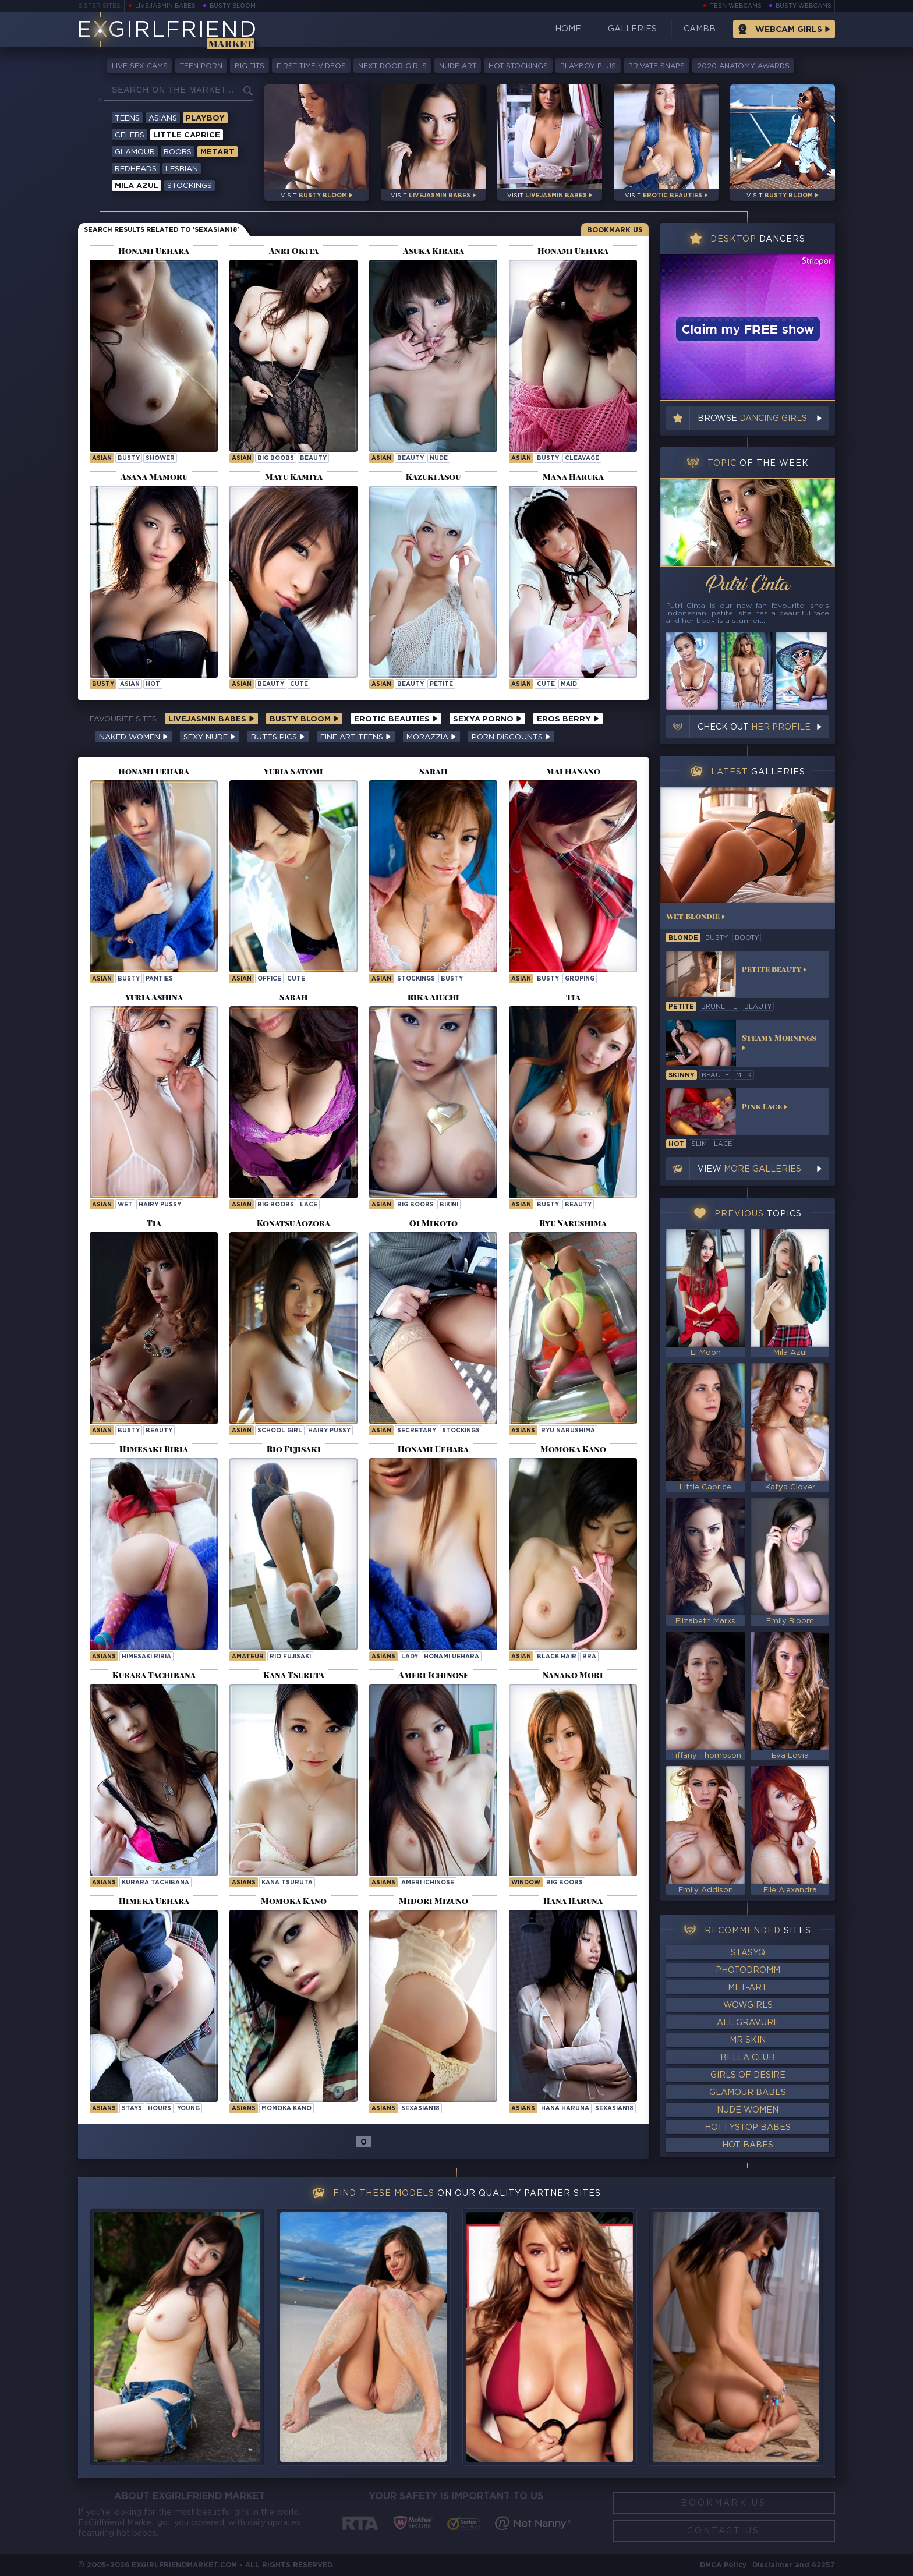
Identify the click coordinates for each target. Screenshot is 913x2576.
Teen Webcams (736, 6)
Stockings (189, 186)
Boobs (178, 152)
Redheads (136, 169)
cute (299, 684)
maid (569, 684)
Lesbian (181, 169)
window (525, 1882)
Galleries (632, 29)
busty (129, 458)
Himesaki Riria (146, 1656)
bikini (449, 1205)
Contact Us (723, 2531)
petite (441, 684)
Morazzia (431, 737)
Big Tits (249, 66)
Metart (217, 152)
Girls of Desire (747, 2075)
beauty (313, 458)
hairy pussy (160, 1205)
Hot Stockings (518, 66)
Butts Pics (278, 737)
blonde (683, 938)
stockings (416, 979)
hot (153, 684)
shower (160, 458)
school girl (279, 1431)
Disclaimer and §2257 (793, 2565)
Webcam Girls (788, 29)
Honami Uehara (451, 1656)
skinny (681, 1075)
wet (125, 1205)
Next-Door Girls (392, 66)
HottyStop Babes (748, 2127)
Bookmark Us (615, 230)
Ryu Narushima (568, 1431)
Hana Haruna (565, 2108)
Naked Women (133, 737)
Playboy (205, 118)
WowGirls (748, 2005)
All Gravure (748, 2022)
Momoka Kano (286, 2108)
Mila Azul (136, 186)
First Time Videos (311, 66)
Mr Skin (748, 2040)
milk (744, 1075)
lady (409, 1656)
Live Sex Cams (140, 66)
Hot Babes (747, 2145)
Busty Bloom (233, 6)
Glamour (135, 152)
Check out (754, 727)
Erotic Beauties (396, 719)
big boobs (275, 458)
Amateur (248, 1656)
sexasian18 (420, 2108)
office (269, 979)
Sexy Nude (209, 737)
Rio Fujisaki (290, 1656)
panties (159, 979)
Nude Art (457, 66)
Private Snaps (656, 66)
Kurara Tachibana (155, 1882)
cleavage (582, 458)
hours (159, 2108)
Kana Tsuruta (287, 1882)
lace (308, 1205)
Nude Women (747, 2110)
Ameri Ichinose (427, 1882)
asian (102, 458)
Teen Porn (201, 66)
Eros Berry (568, 719)
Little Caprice (186, 135)
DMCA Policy (723, 2565)
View (749, 1169)
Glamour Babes (747, 2092)
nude (439, 458)
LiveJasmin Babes (165, 6)
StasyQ (748, 1952)
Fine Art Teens (355, 737)
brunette (719, 1007)
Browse (752, 418)
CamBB (700, 29)
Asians (162, 118)
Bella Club (747, 2057)
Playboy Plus (588, 66)
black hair (556, 1656)
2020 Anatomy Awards (743, 66)
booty (747, 938)
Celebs (129, 135)
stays (132, 2108)
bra (589, 1656)
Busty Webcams (803, 6)
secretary (416, 1431)
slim (699, 1144)
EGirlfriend (167, 30)
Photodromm (748, 1970)
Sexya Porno (487, 719)
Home (568, 29)
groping (579, 979)
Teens (127, 118)
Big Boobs (564, 1882)
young (188, 2108)
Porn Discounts (511, 737)
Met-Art (747, 1987)
